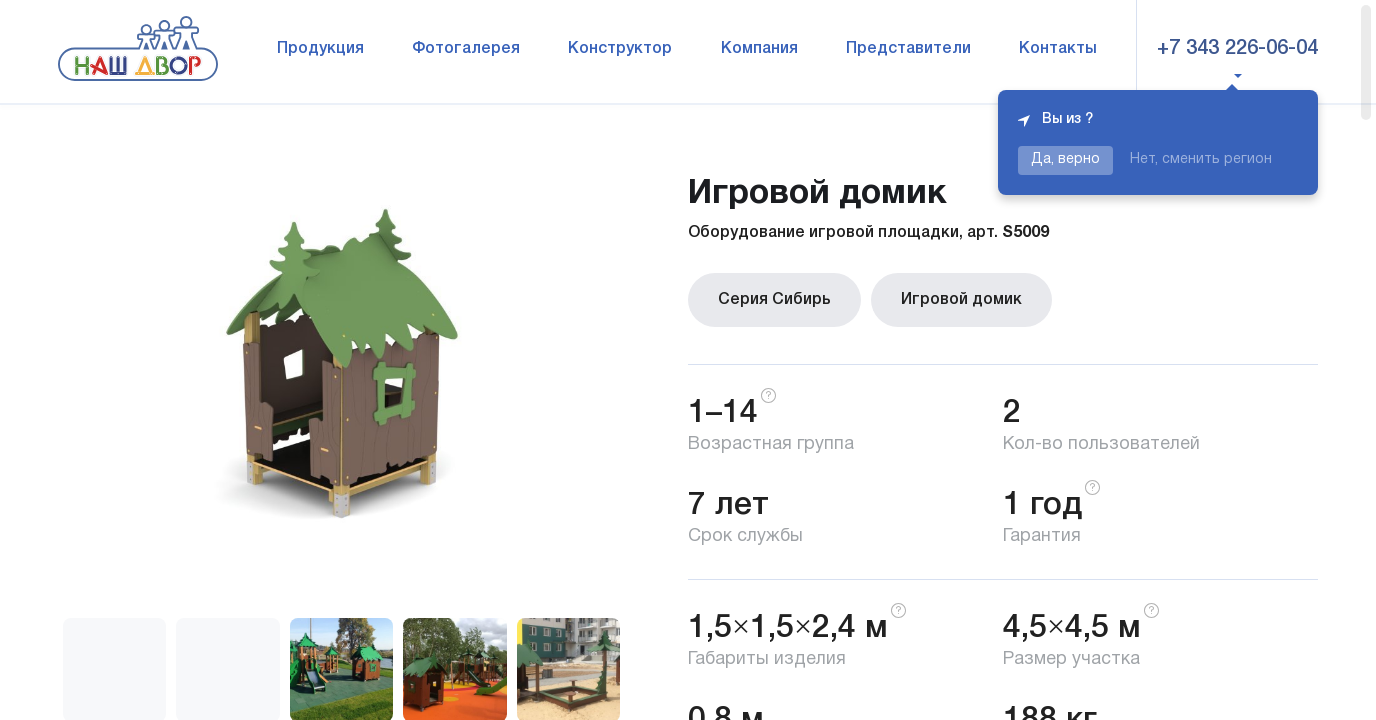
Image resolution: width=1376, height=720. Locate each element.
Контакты (1058, 49)
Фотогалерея (466, 49)
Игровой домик (961, 300)
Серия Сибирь (774, 300)
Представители (908, 49)
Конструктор (620, 49)
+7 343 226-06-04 (1237, 49)
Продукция (320, 49)
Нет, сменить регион (1201, 159)
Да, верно (1065, 159)
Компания (759, 49)
